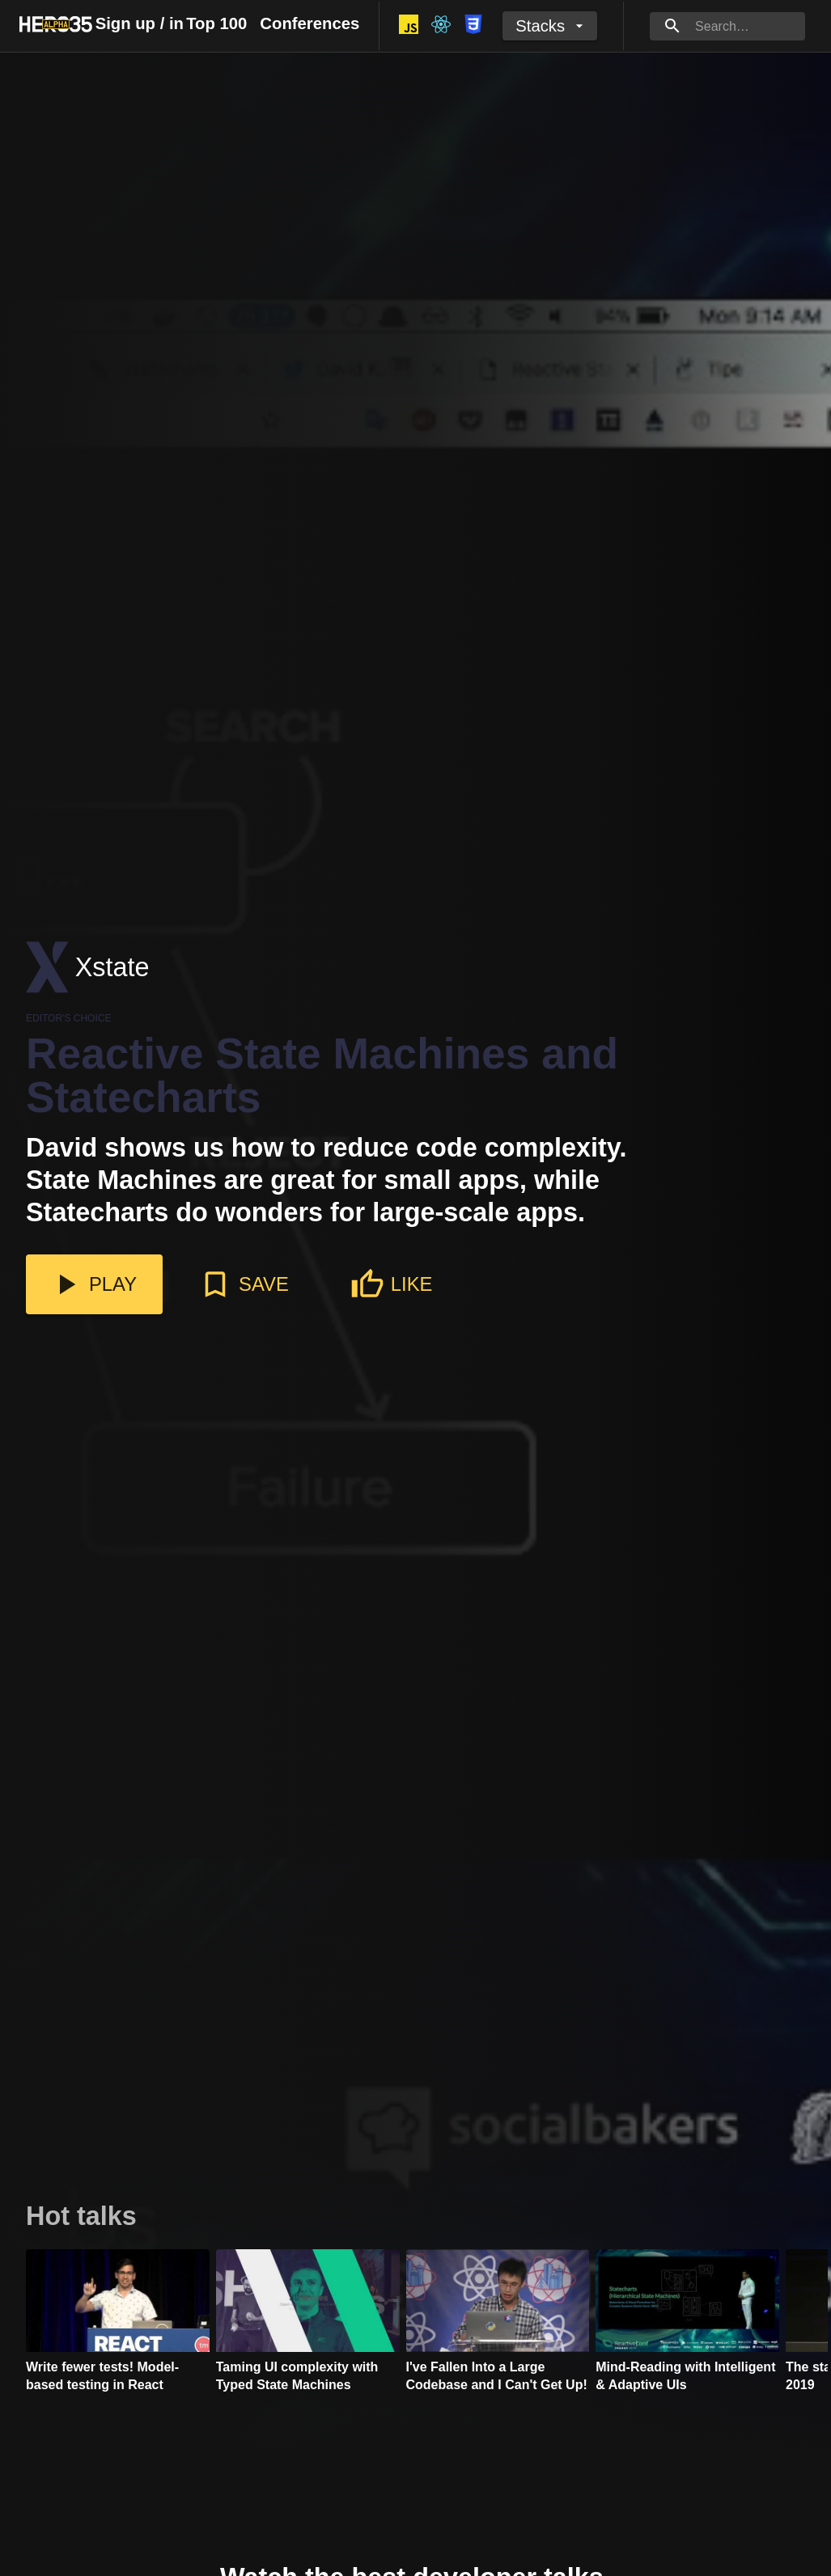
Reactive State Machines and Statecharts (322, 1076)
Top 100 (216, 23)
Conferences (309, 23)
